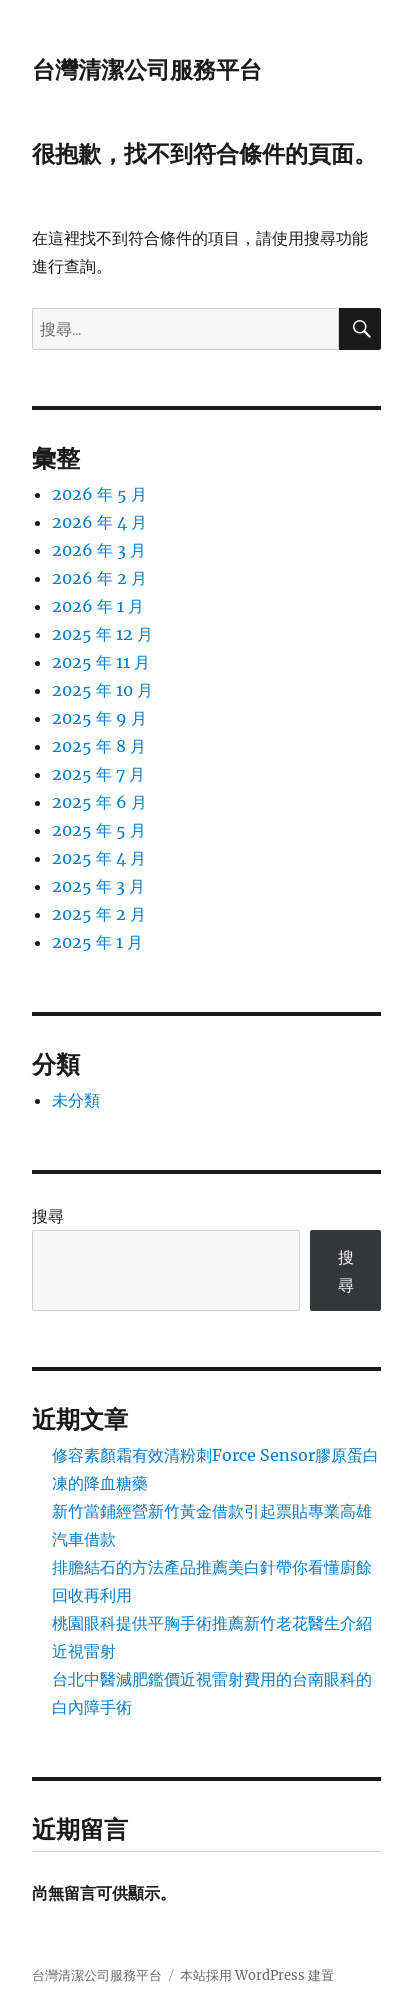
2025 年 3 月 (98, 886)
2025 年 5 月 (99, 830)
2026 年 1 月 (98, 606)
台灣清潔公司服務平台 (147, 70)
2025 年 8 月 (99, 746)
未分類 (76, 1100)
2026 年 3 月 (99, 550)
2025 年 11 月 (101, 662)
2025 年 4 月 (99, 858)
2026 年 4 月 (99, 522)
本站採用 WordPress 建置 (257, 1975)
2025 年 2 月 (99, 914)
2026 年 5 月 (99, 494)
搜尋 (48, 1216)
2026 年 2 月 (99, 578)
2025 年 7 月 (98, 774)
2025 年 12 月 (102, 634)
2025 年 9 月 (99, 718)
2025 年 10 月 (102, 690)
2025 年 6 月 (99, 802)
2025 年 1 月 (97, 942)
